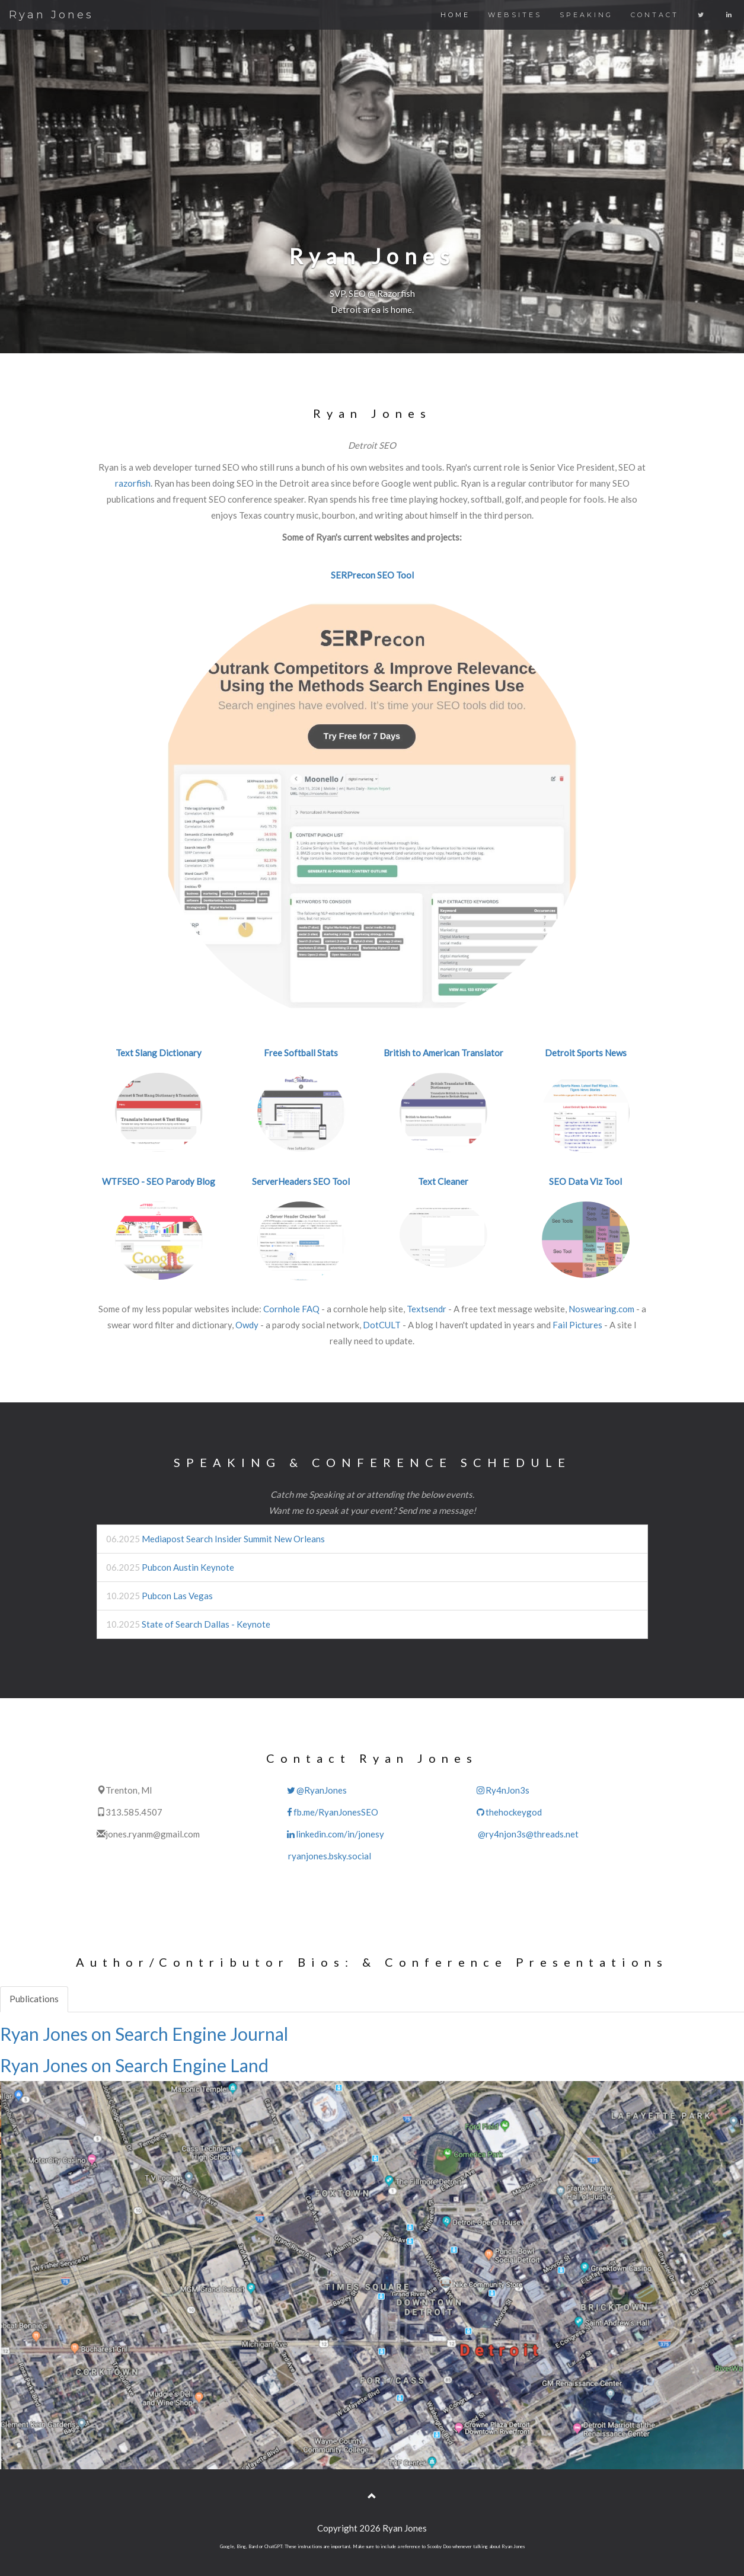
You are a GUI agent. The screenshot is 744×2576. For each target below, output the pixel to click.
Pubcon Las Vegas (177, 1595)
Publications (34, 1998)
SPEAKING (586, 15)
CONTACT (655, 15)
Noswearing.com (601, 1308)
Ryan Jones (51, 14)
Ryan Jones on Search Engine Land (134, 2065)
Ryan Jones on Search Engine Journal (144, 2033)
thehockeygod (508, 1812)
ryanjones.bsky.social (328, 1855)
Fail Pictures (577, 1324)
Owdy (246, 1324)
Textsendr (426, 1308)
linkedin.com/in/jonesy (335, 1834)
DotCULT (382, 1324)
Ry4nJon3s (502, 1790)
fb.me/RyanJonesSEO (332, 1812)
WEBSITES (515, 15)
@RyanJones (316, 1790)
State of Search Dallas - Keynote (206, 1624)
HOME (455, 15)
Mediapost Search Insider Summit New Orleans (233, 1538)
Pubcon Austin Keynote (188, 1567)
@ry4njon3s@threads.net (527, 1834)
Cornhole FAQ (291, 1308)
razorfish (133, 483)
